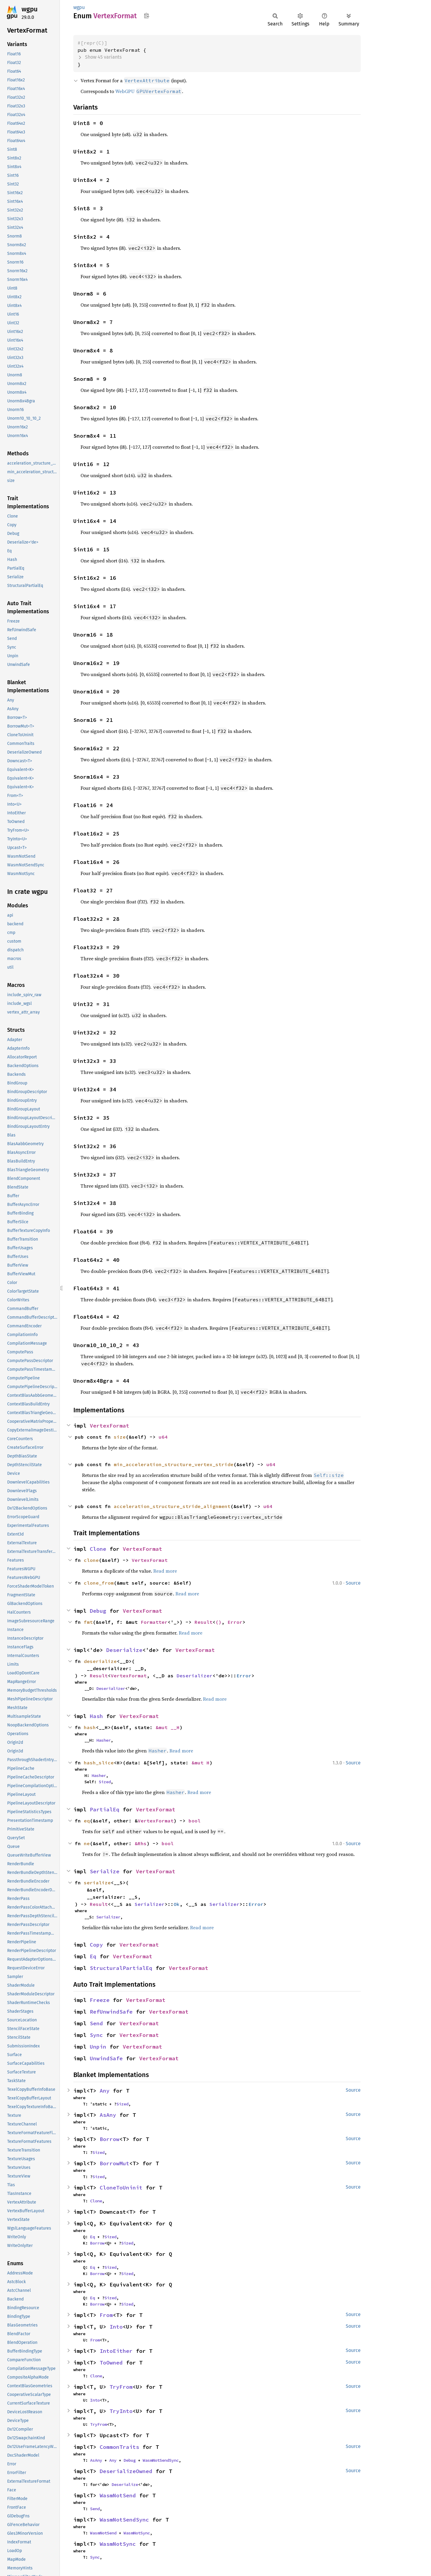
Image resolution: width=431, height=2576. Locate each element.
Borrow (109, 2139)
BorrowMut (114, 2163)
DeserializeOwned (126, 2471)
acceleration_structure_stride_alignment (172, 1506)
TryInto (121, 2411)
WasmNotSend (118, 2495)
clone (91, 1560)
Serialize (104, 1871)
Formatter (154, 1622)
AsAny (108, 2114)
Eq (93, 1956)
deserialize (100, 1661)
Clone (98, 1548)
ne (87, 1843)
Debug (98, 1610)
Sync (96, 2035)
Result (204, 1622)
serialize (97, 1883)
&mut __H (168, 1727)
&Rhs (141, 1843)
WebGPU (148, 91)
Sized (105, 1781)
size (120, 1437)
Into (116, 2326)
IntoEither (116, 2350)
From (106, 2315)
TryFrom (121, 2386)
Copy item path (146, 15)
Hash (96, 1716)
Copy (96, 1944)
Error (234, 1622)
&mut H (201, 1763)
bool (195, 1821)
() (218, 1622)
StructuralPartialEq (121, 1968)
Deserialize (124, 1650)
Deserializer (195, 1676)
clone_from (99, 1583)
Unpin (98, 2046)
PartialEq (104, 1809)
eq (87, 1821)
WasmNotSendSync (161, 2460)
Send (96, 2023)
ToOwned (111, 2362)
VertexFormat (109, 1425)
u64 (163, 1437)
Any (105, 2090)
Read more (165, 1571)
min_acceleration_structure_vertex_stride (173, 1464)
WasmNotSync (137, 2533)
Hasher (103, 1740)
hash (90, 1727)
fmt (88, 1622)
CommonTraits (119, 2446)
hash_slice (99, 1763)
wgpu (30, 9)
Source (353, 1583)
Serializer (150, 1904)
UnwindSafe (106, 2058)
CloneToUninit (121, 2187)
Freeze (100, 2000)
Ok (177, 1904)
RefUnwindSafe (111, 2011)
